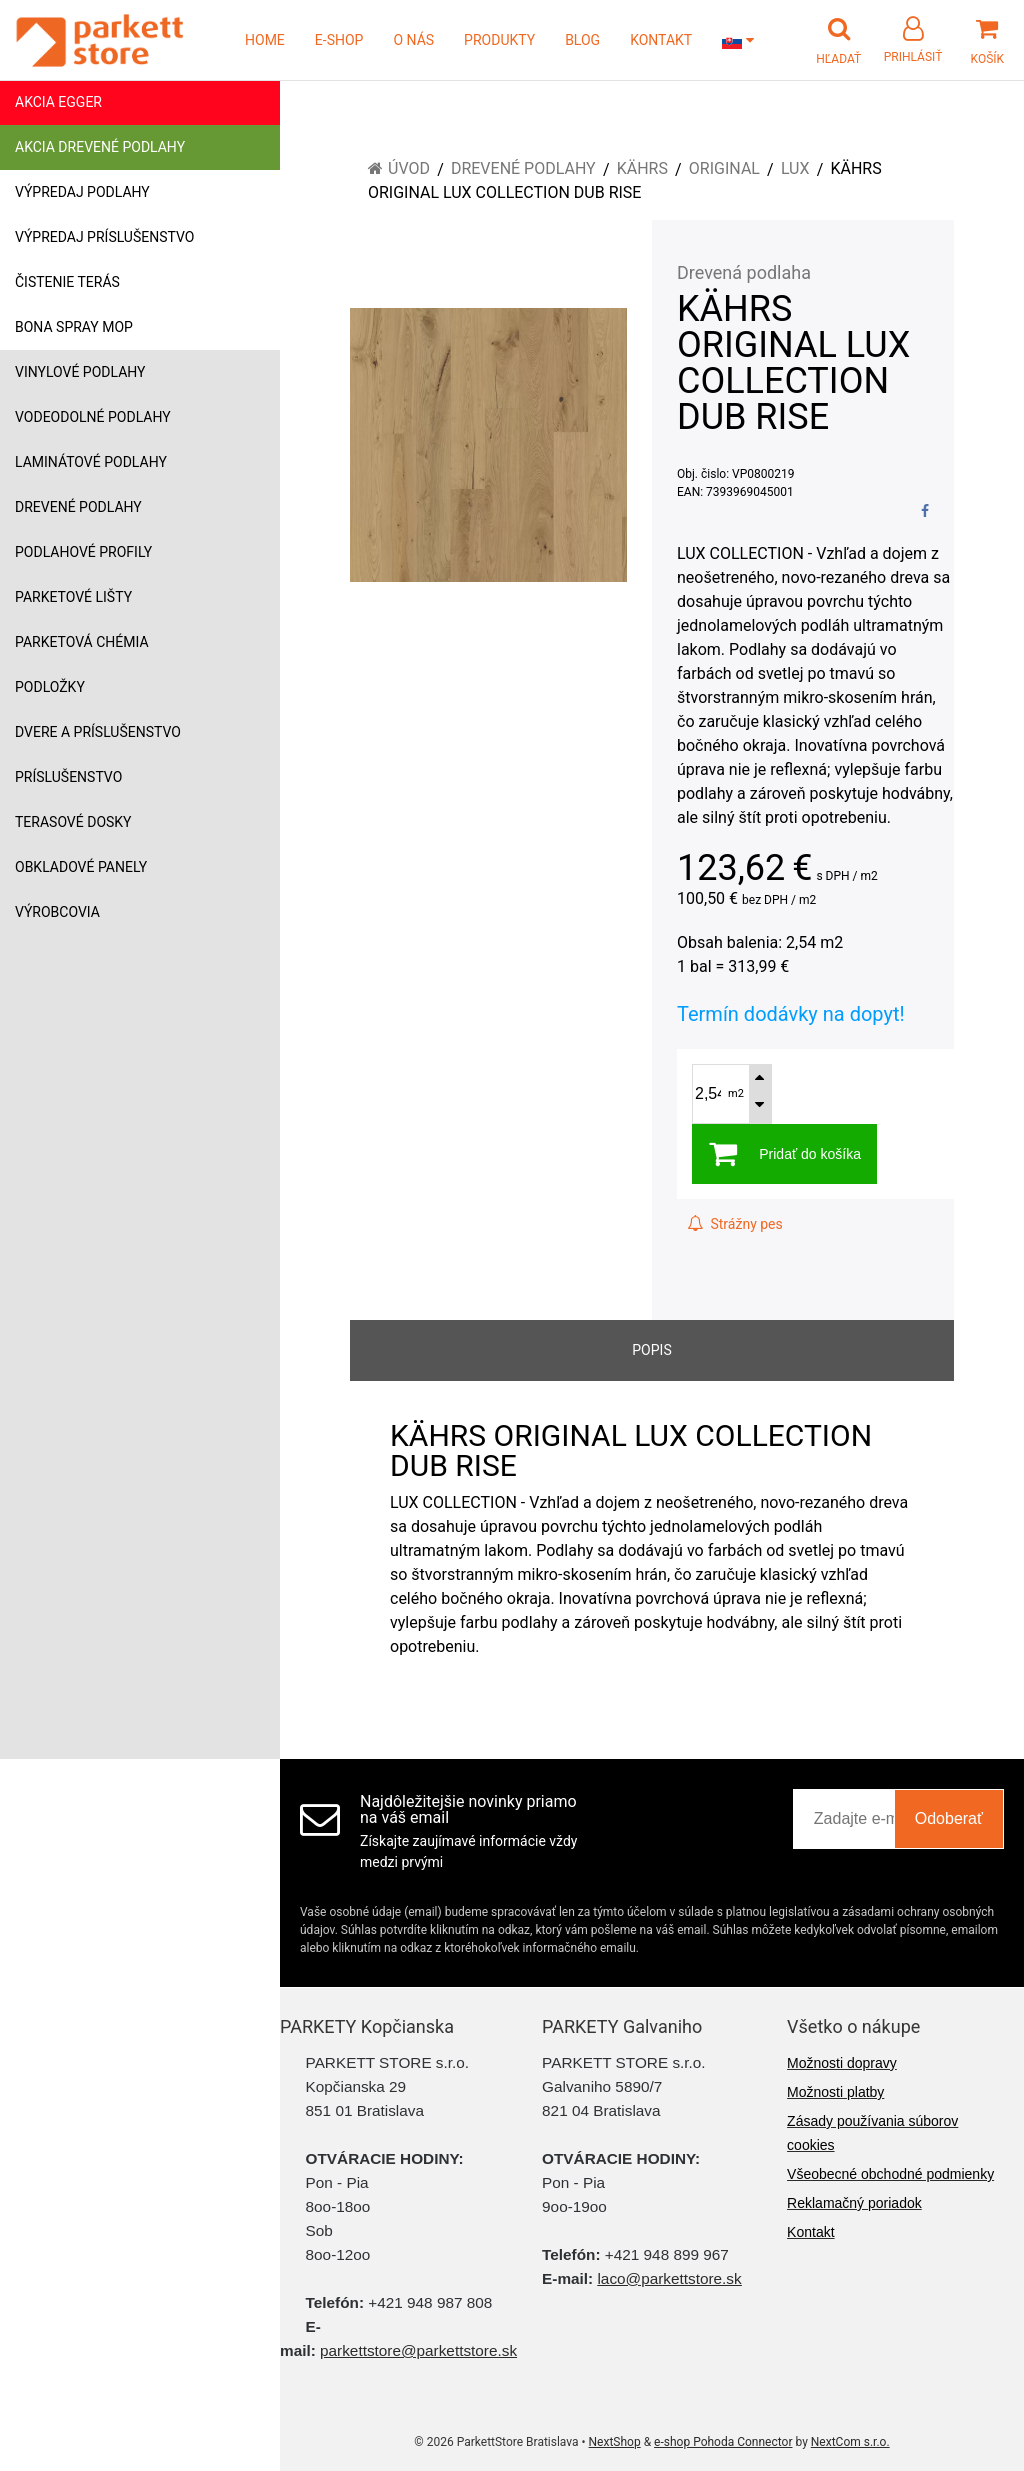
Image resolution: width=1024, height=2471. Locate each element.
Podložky (50, 687)
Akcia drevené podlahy (100, 147)
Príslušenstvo (68, 777)
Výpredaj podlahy (82, 192)
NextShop (615, 2442)
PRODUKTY (499, 40)
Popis (651, 1350)
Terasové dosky (73, 822)
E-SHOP (339, 40)
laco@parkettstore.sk (669, 2278)
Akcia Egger (58, 102)
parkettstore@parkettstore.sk (418, 2350)
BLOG (582, 40)
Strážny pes (735, 1224)
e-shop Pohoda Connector (723, 2442)
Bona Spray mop (74, 327)
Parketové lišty (73, 597)
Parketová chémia (82, 642)
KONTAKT (661, 40)
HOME (265, 40)
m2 (736, 1093)
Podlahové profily (83, 552)
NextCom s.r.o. (850, 2442)
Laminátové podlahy (91, 462)
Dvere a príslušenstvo (98, 732)
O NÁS (413, 40)
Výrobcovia (57, 912)
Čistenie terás (67, 282)
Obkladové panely (81, 867)
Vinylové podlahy (80, 372)
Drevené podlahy (78, 507)
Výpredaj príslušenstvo (104, 237)
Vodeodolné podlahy (93, 417)
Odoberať (949, 1818)
